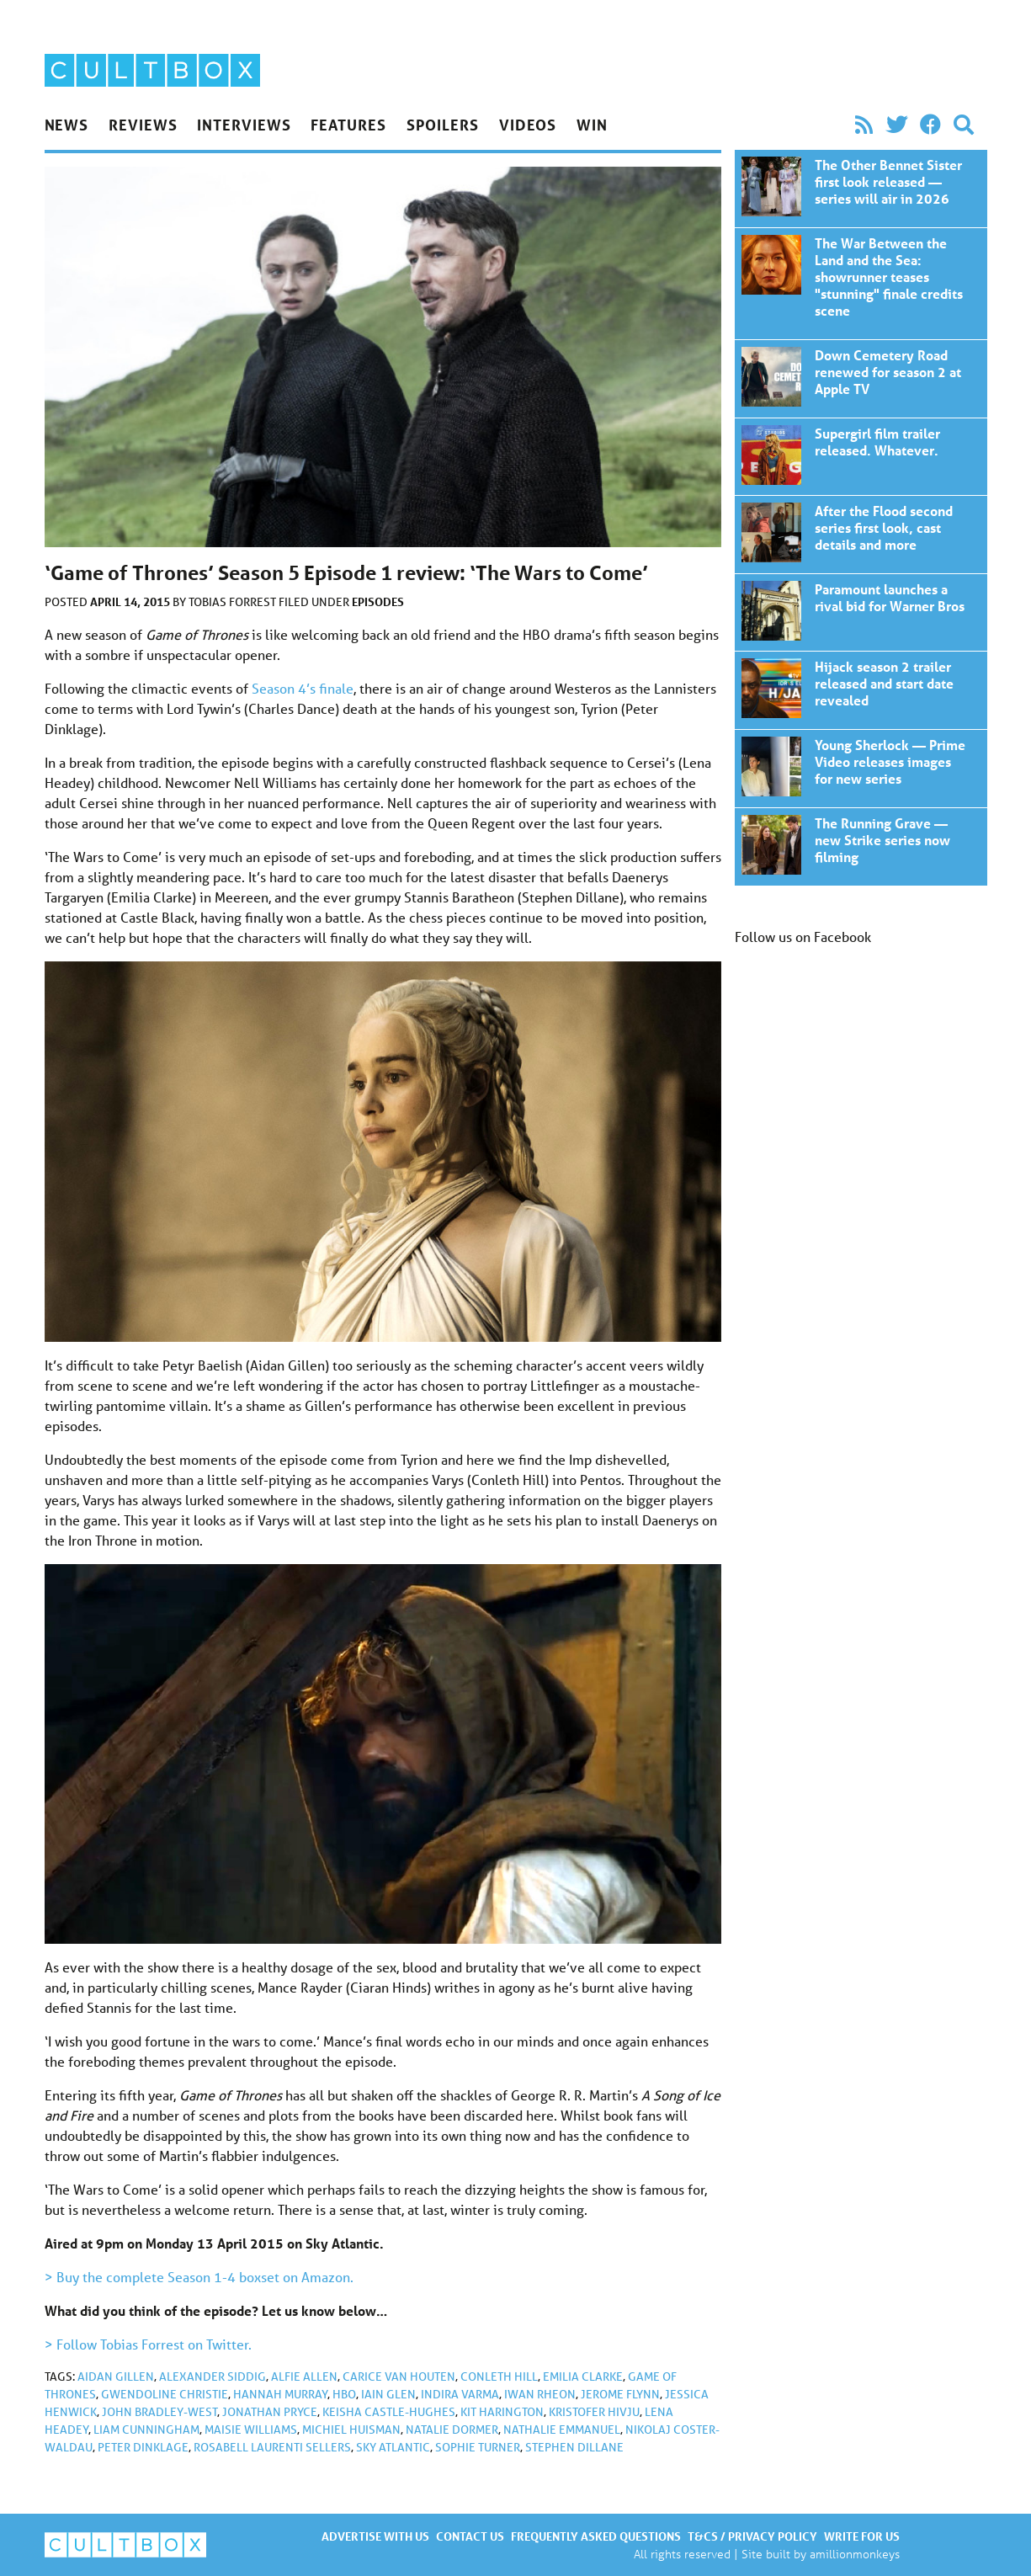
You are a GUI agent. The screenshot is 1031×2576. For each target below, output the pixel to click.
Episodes (378, 601)
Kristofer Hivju (594, 2411)
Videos (527, 124)
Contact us (470, 2536)
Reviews (143, 124)
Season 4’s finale (302, 688)
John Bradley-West (159, 2411)
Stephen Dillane (574, 2447)
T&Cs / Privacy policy (752, 2536)
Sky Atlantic (393, 2447)
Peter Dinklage (143, 2447)
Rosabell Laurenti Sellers (272, 2447)
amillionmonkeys (855, 2554)
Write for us (862, 2536)
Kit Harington (502, 2411)
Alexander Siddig (212, 2376)
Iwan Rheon (540, 2394)
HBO (344, 2394)
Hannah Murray (280, 2394)
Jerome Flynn (620, 2394)
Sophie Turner (477, 2447)
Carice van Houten (399, 2376)
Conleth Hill (499, 2376)
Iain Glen (388, 2394)
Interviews (243, 124)
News (67, 124)
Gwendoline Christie (164, 2394)
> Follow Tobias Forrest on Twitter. (148, 2344)
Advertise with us (375, 2536)
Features (348, 124)
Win (592, 124)
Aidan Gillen (115, 2376)
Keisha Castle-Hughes (388, 2411)
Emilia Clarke (583, 2376)
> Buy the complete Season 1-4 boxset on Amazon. (199, 2277)
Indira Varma (460, 2394)
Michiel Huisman (351, 2429)
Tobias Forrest (234, 601)
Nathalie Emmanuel (561, 2429)
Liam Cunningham (146, 2429)
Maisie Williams (251, 2429)
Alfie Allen (304, 2376)
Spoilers (443, 124)
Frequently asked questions (596, 2536)
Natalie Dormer (452, 2429)
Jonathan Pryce (269, 2411)
